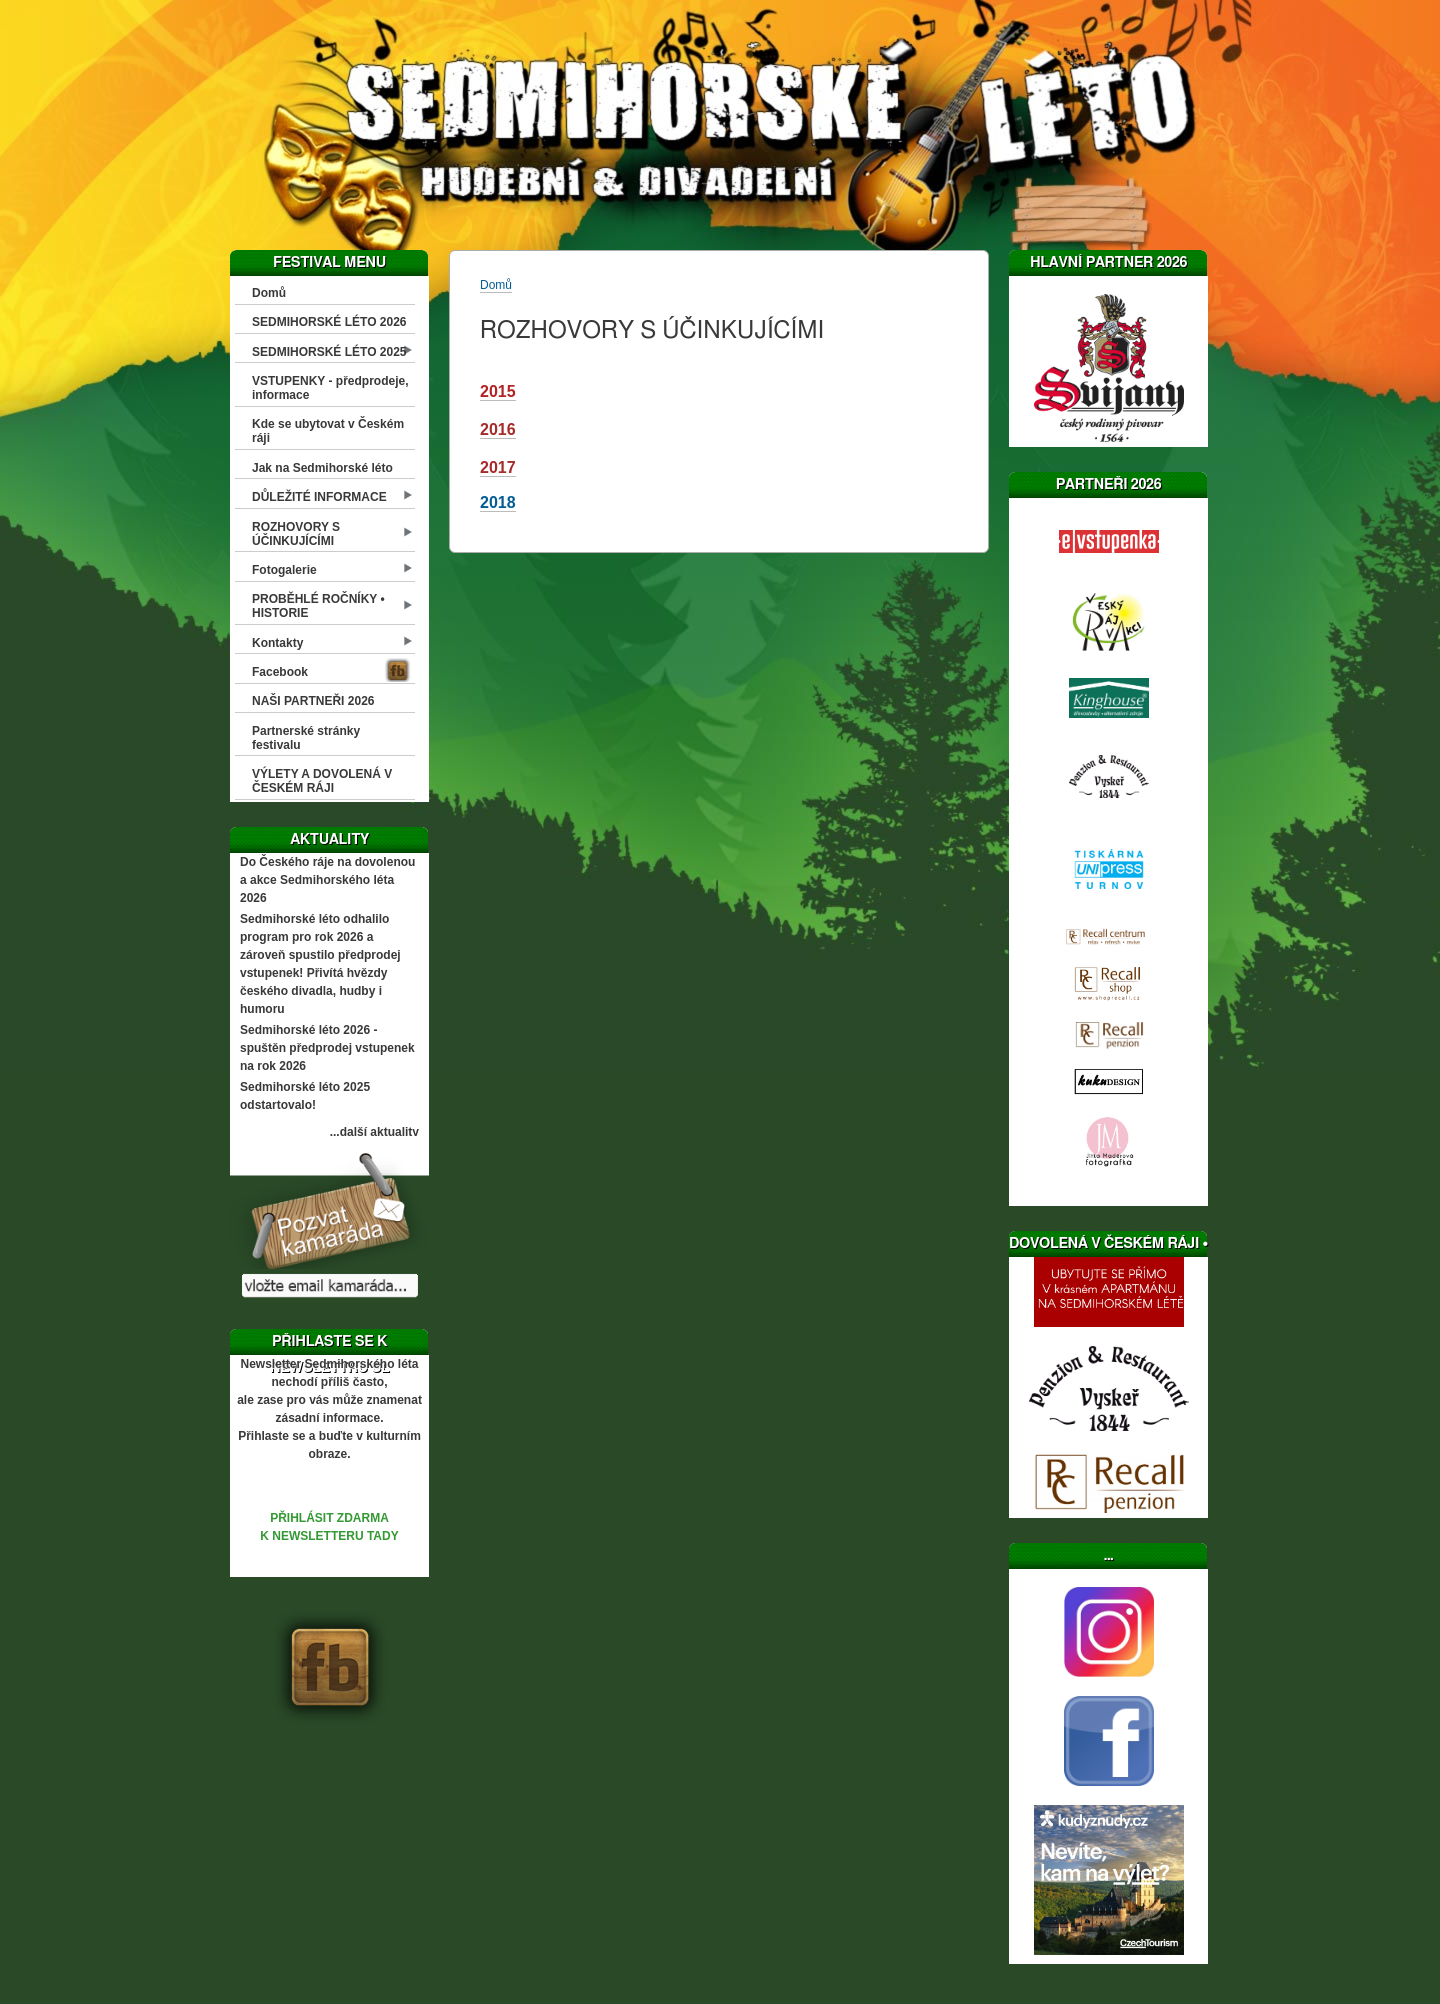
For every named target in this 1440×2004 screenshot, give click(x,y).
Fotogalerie (284, 570)
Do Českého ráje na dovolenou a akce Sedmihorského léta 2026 (327, 880)
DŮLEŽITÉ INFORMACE (319, 497)
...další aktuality (374, 1132)
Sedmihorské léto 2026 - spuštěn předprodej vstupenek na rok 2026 (327, 1048)
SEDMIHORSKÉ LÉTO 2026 (329, 322)
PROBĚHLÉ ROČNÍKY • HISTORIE (318, 606)
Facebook (280, 672)
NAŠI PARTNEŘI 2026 (313, 701)
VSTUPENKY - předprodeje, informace (330, 388)
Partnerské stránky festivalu (306, 738)
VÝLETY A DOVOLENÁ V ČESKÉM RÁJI (322, 781)
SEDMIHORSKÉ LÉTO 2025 (329, 352)
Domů (269, 293)
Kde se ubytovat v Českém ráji (328, 431)
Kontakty (277, 643)
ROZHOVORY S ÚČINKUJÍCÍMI (296, 534)
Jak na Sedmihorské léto (322, 468)
